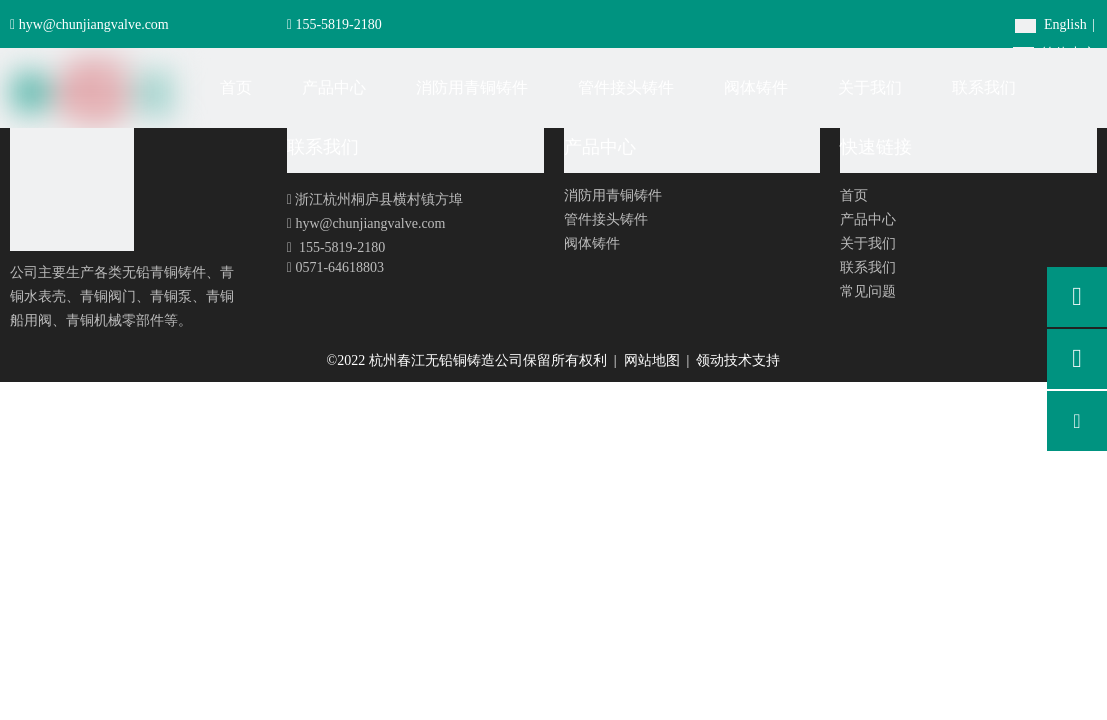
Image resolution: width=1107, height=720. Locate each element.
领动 (710, 360)
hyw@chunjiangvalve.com (94, 24)
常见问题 (868, 291)
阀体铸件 (592, 243)
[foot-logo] (72, 189)
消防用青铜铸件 (613, 195)
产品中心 (868, 219)
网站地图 (654, 360)
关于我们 (868, 243)
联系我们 (868, 267)
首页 (854, 195)
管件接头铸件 (606, 219)
